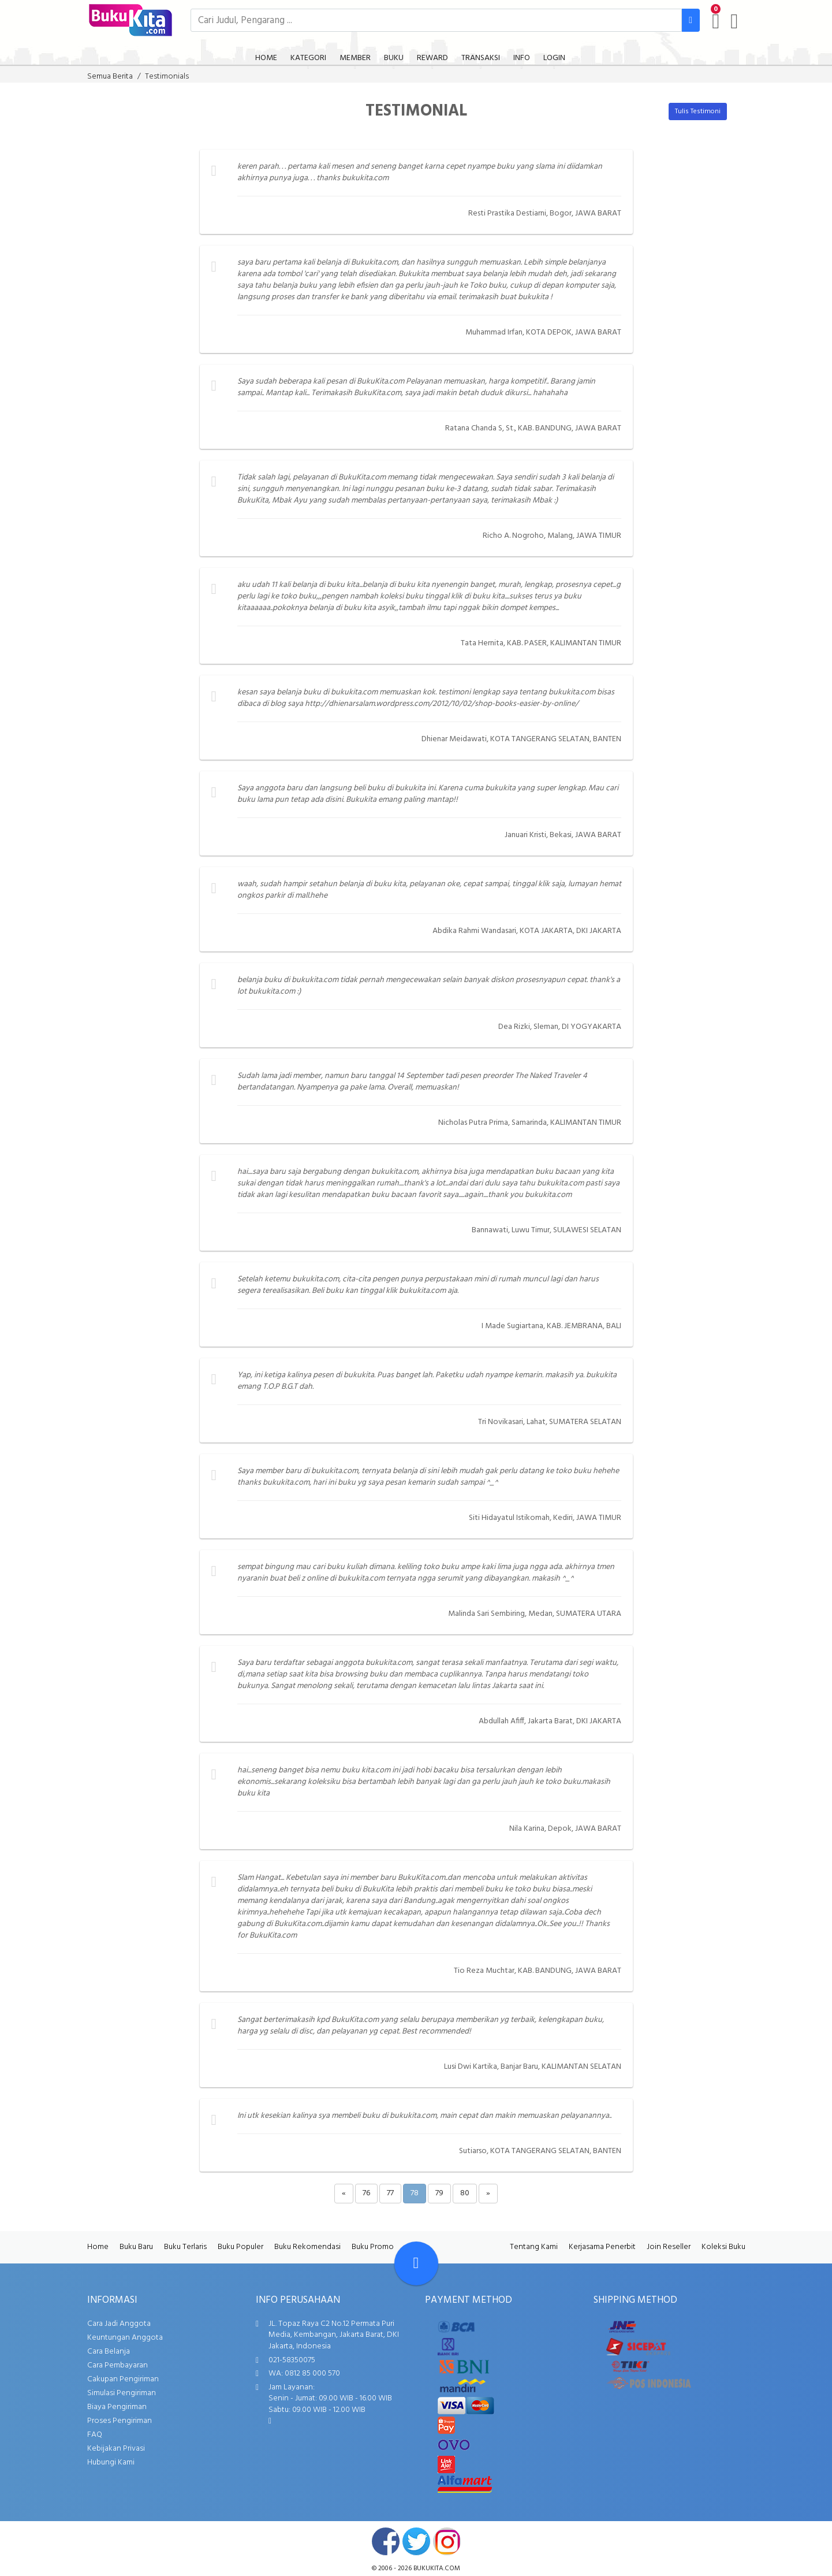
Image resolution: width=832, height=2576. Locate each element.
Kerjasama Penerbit (602, 2247)
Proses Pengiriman (119, 2421)
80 (464, 2193)
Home (98, 2247)
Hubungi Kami (111, 2462)
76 (366, 2193)
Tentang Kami (534, 2247)
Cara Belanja (108, 2351)
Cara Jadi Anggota (119, 2323)
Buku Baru (136, 2247)
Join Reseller (669, 2247)
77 (390, 2193)
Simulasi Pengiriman (121, 2393)
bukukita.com (436, 2568)
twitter (416, 2541)
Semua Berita (110, 76)
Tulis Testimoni (698, 111)
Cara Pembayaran (117, 2365)
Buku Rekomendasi (307, 2247)
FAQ (94, 2434)
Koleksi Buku (723, 2247)
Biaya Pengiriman (117, 2407)
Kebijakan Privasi (116, 2448)
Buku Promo (373, 2247)
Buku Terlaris (185, 2247)
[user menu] (734, 21)
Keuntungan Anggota (125, 2337)
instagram (446, 2541)
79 (439, 2193)
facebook (385, 2541)
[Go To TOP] (416, 2263)
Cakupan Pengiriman (123, 2379)
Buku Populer (240, 2247)
